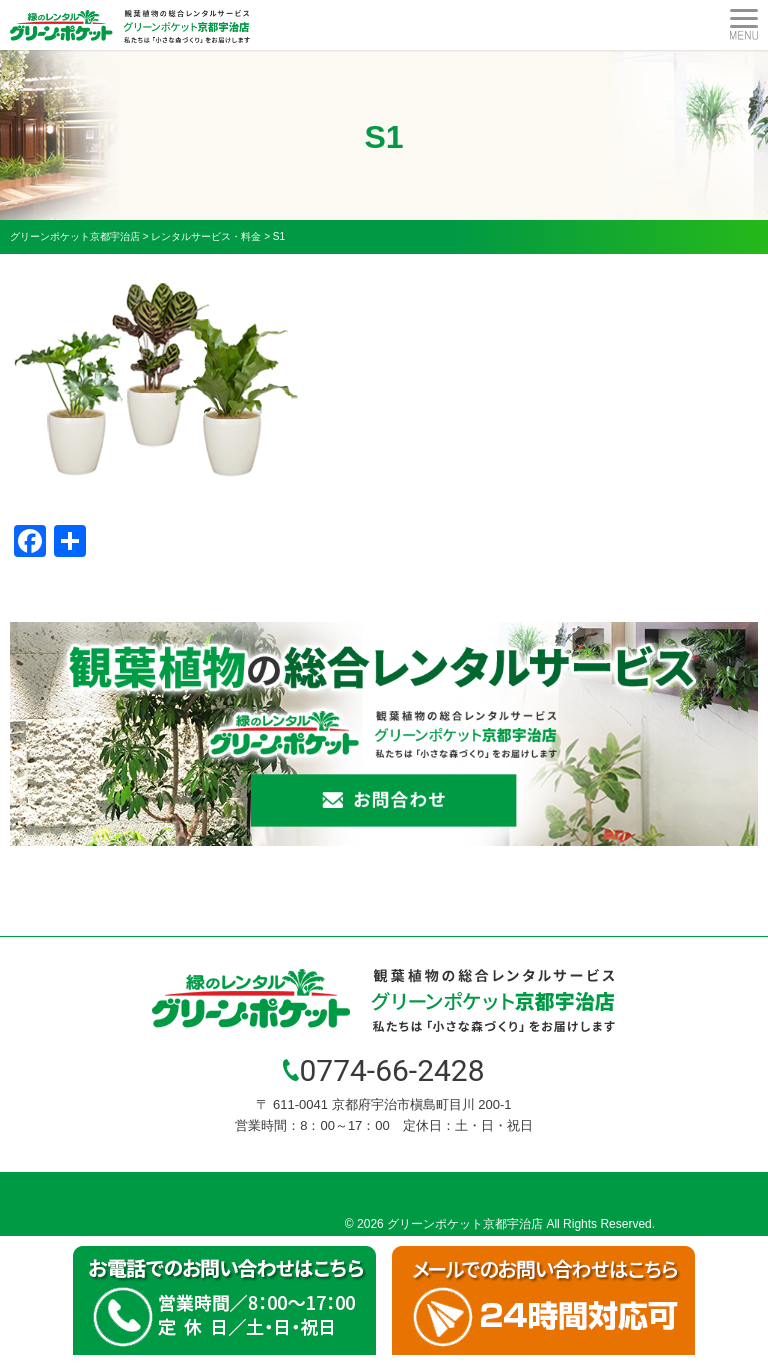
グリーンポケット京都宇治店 (465, 1224)
